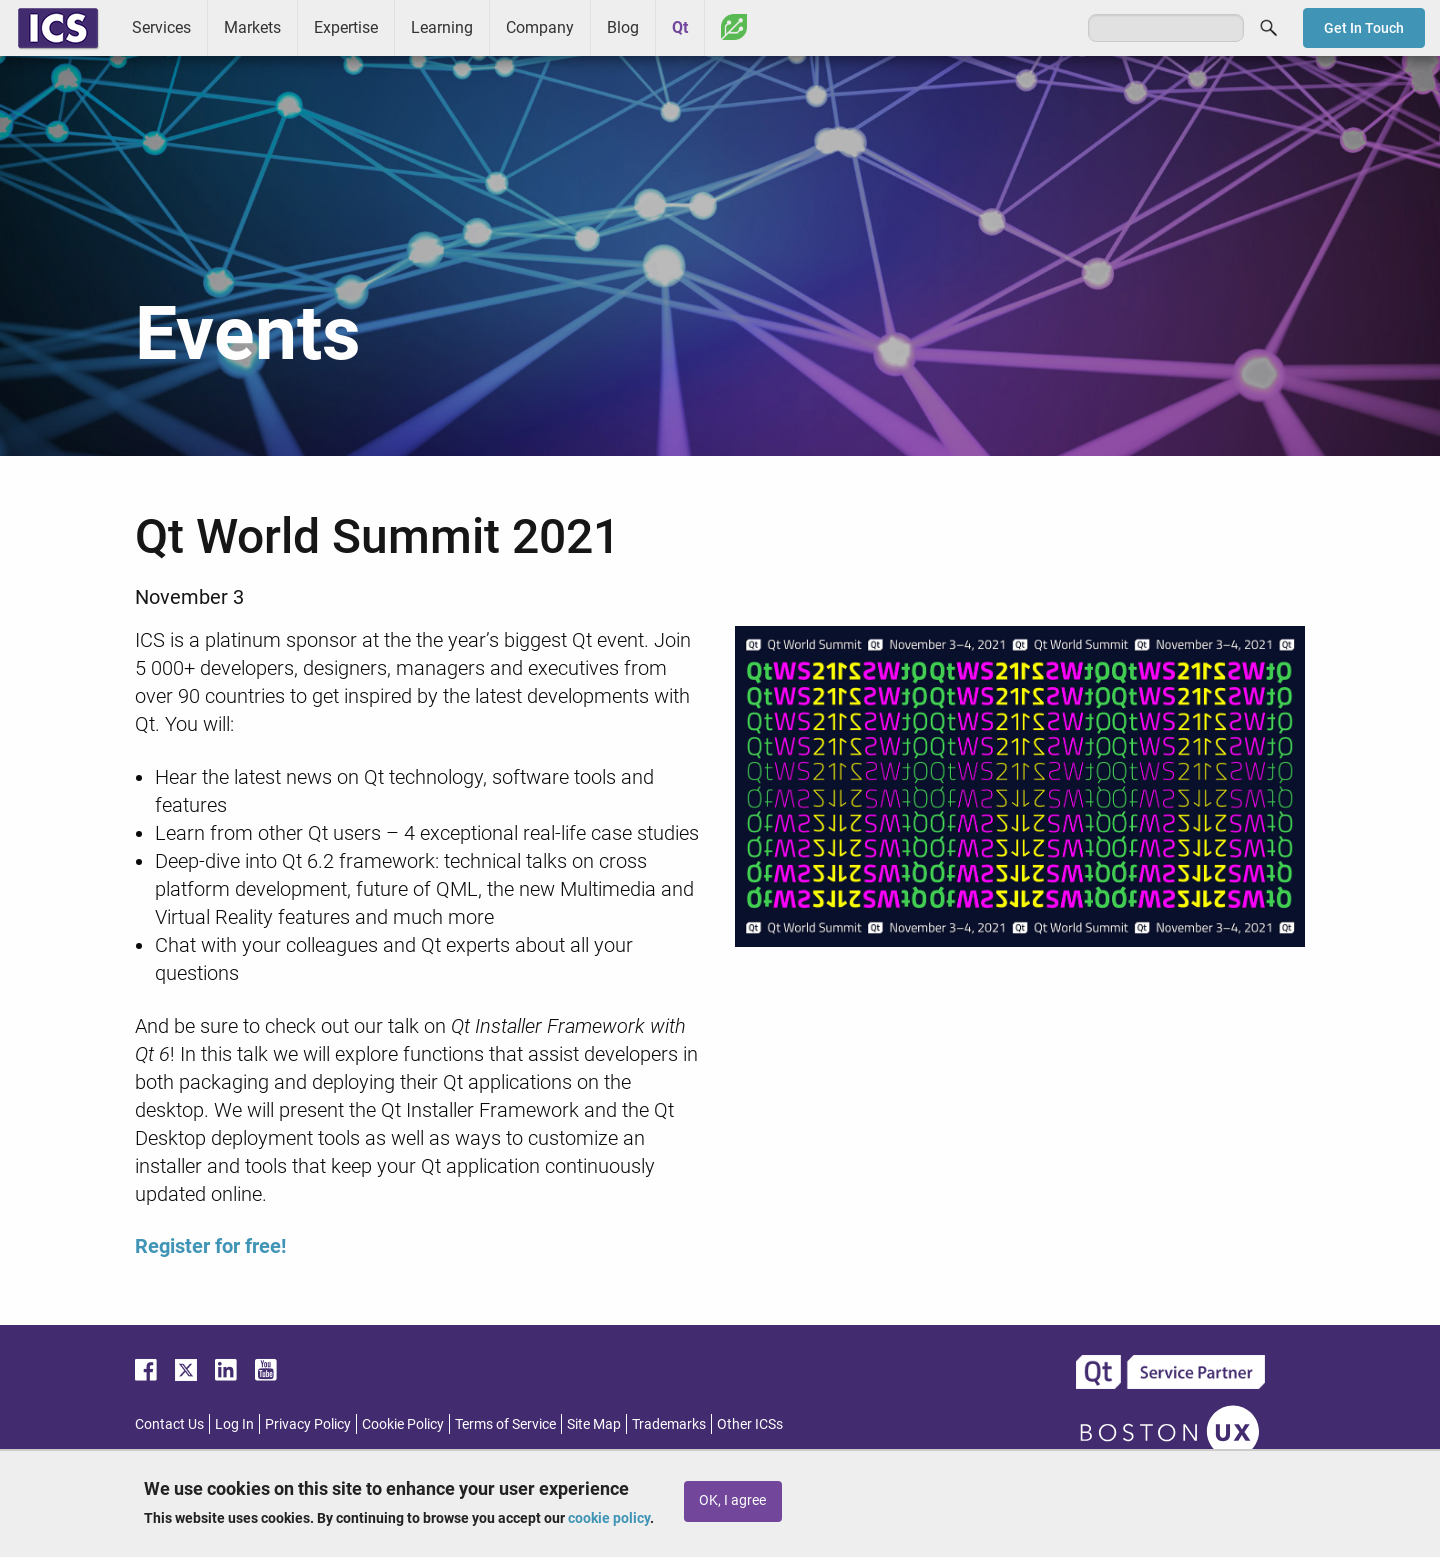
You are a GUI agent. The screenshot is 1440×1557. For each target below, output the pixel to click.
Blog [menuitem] (623, 27)
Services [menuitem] (161, 27)
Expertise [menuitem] (346, 27)
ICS (58, 28)
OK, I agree (732, 1500)
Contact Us (169, 1424)
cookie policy (609, 1518)
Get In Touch (1364, 28)
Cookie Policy (403, 1424)
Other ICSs (750, 1424)
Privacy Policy (308, 1424)
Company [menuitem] (540, 27)
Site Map (594, 1424)
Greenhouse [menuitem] (734, 27)
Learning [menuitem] (442, 27)
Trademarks (669, 1424)
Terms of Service (505, 1424)
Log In (234, 1424)
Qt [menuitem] (680, 27)
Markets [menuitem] (252, 27)
